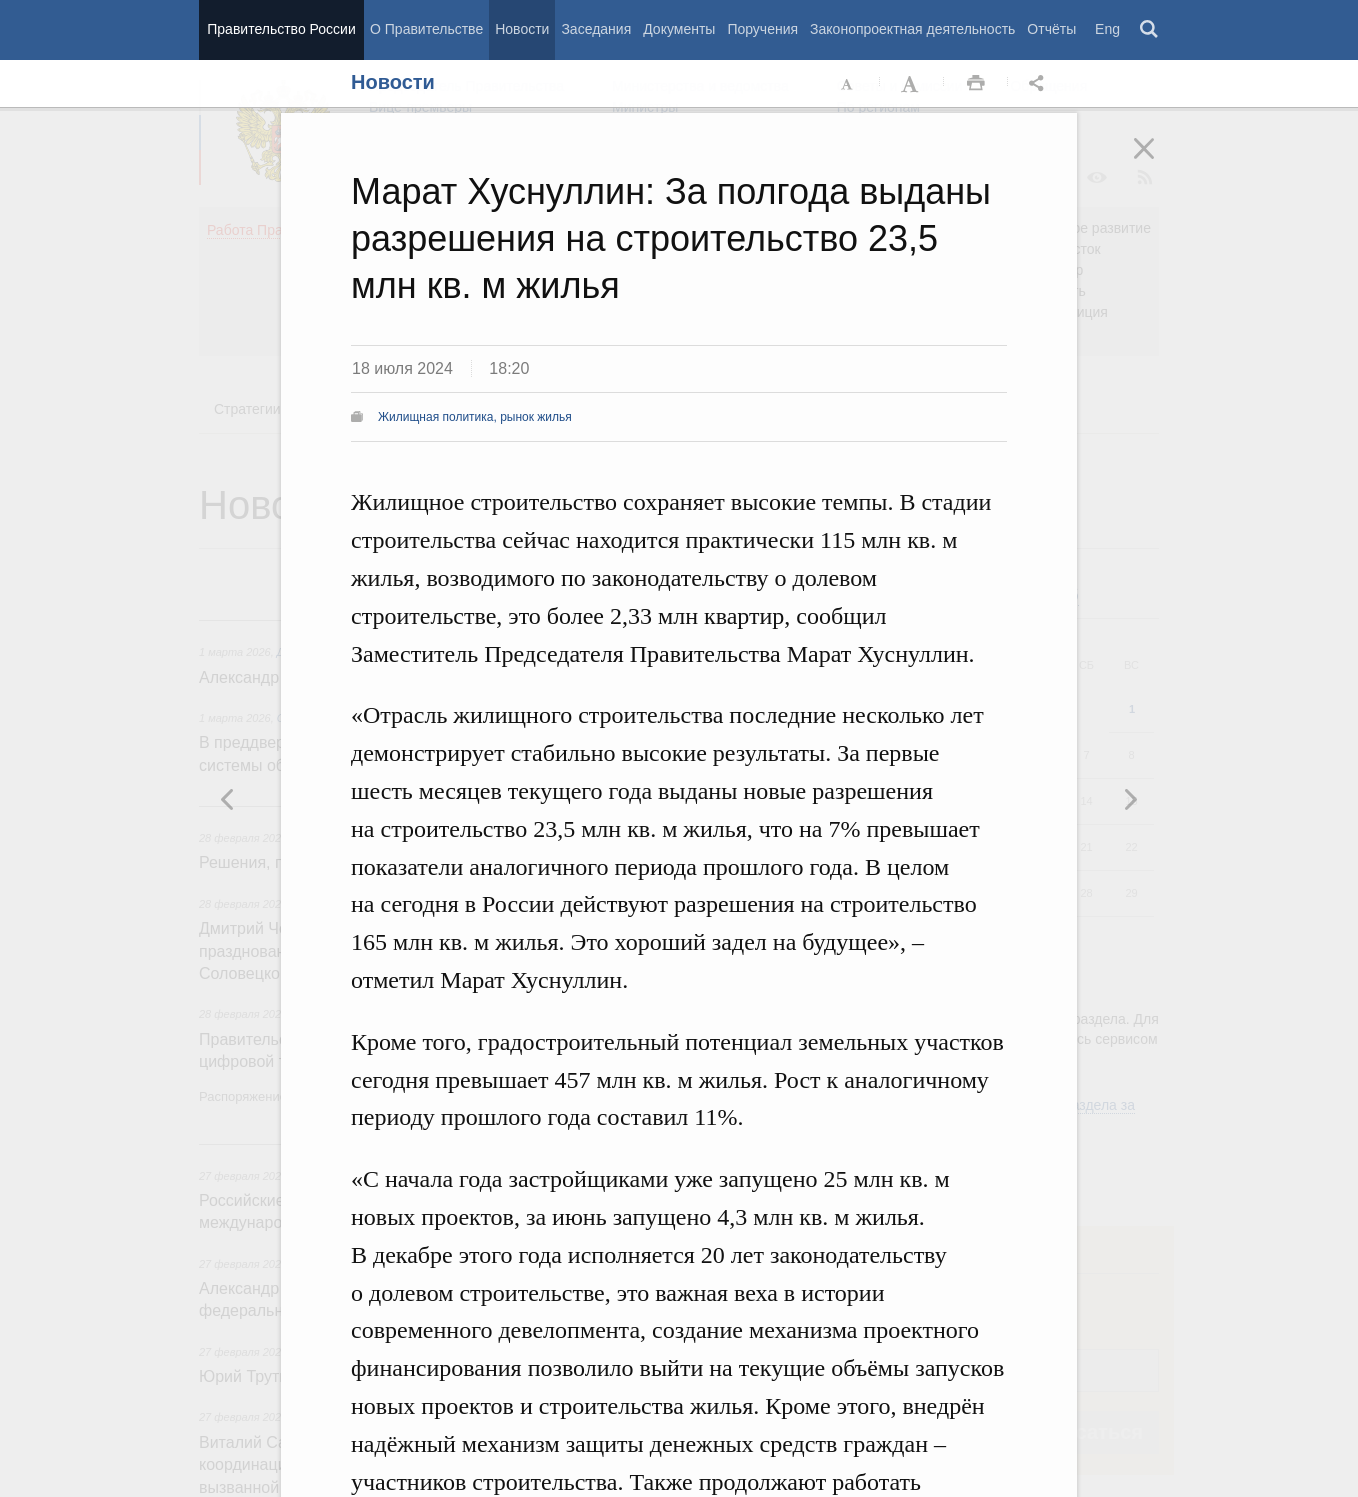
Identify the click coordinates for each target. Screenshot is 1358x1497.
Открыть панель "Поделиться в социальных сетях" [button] (1040, 84)
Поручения (762, 29)
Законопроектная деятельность (912, 29)
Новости (522, 29)
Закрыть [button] (1158, 162)
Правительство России (281, 29)
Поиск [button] (1150, 30)
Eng (1107, 29)
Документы (679, 29)
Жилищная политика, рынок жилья (475, 417)
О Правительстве (426, 29)
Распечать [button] (976, 84)
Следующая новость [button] (228, 799)
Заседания (596, 29)
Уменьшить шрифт (848, 84)
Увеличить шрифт (912, 84)
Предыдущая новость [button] (1130, 799)
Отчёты (1051, 29)
